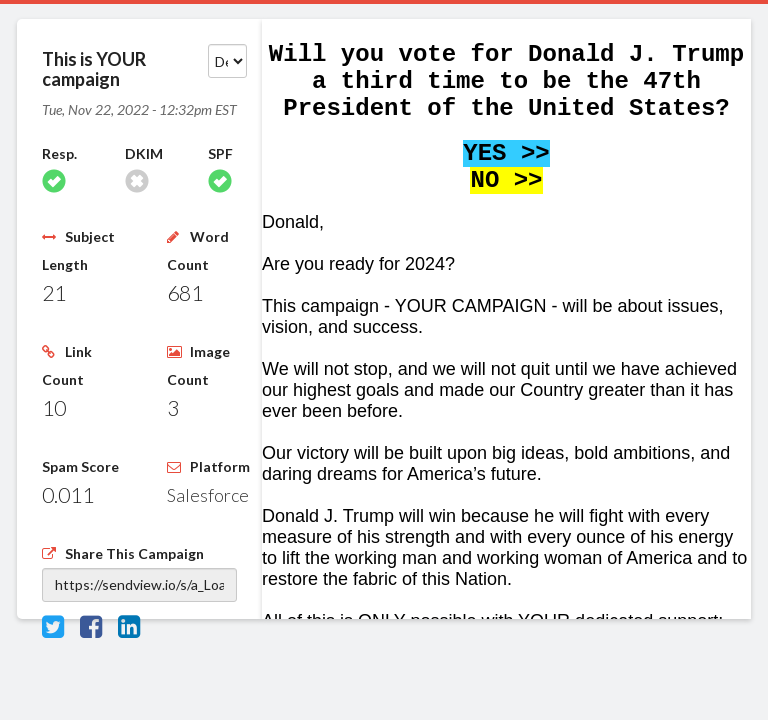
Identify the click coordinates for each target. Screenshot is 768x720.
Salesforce (208, 495)
